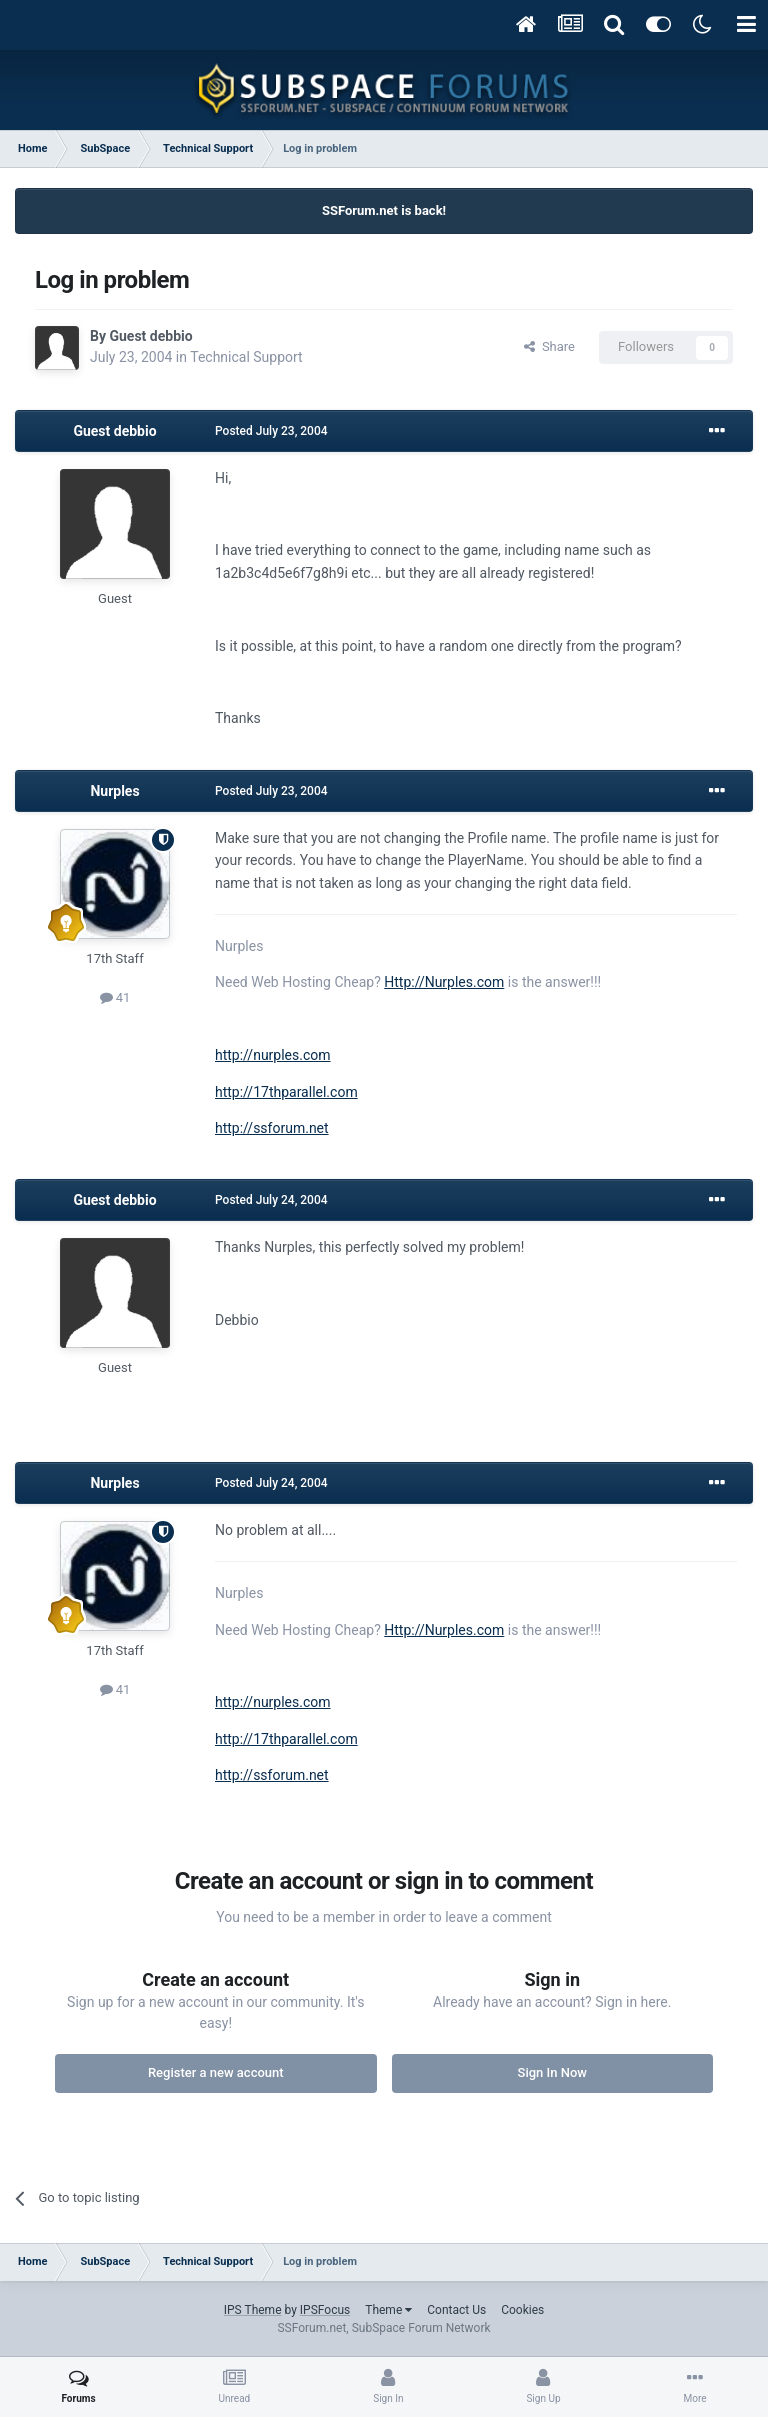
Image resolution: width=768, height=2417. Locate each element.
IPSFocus (325, 2310)
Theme (388, 2310)
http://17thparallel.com (286, 1092)
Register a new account (216, 2072)
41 (115, 997)
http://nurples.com (273, 1055)
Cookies (522, 2310)
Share (549, 346)
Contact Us (456, 2310)
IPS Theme (253, 2310)
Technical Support (246, 357)
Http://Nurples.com (444, 982)
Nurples (114, 791)
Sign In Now (552, 2072)
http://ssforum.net (272, 1128)
